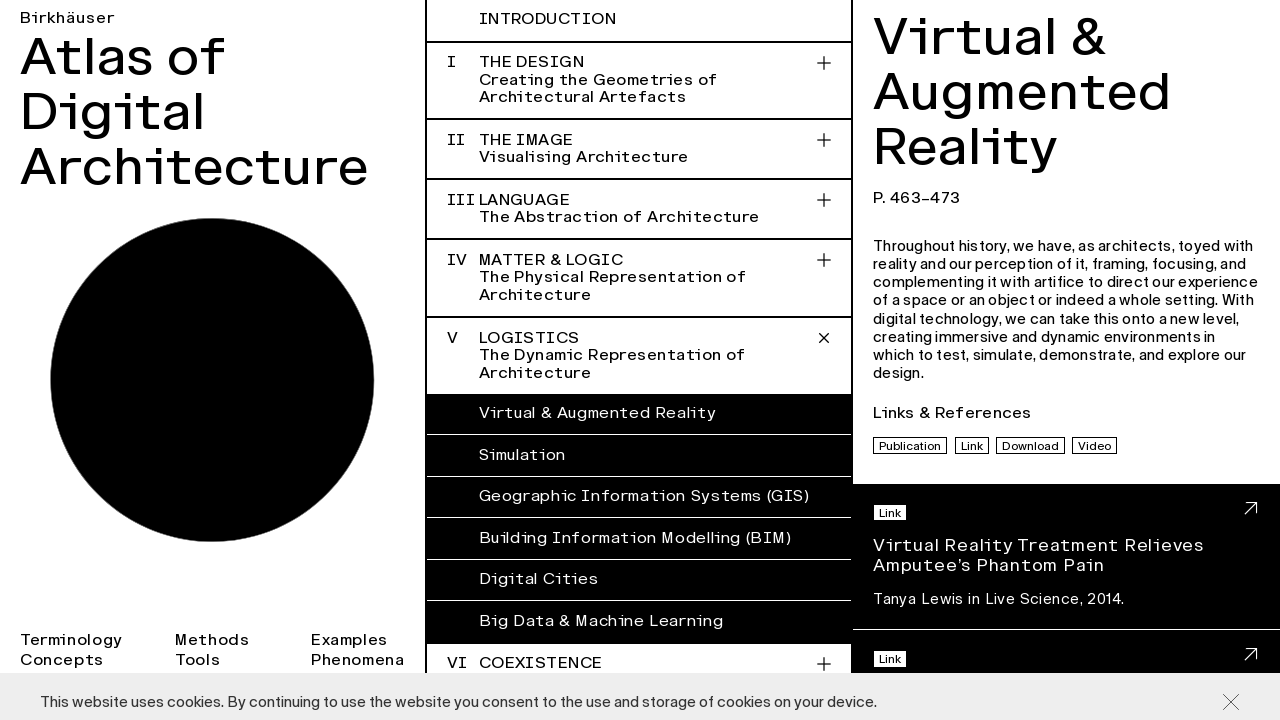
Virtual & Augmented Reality (598, 413)
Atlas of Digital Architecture (194, 112)
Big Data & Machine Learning (601, 621)
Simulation (522, 455)
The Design (639, 79)
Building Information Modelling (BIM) (635, 538)
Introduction (548, 19)
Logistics (639, 355)
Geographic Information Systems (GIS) (644, 496)
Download (1030, 446)
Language (639, 209)
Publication (910, 446)
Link (972, 446)
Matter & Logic (639, 277)
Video (1094, 446)
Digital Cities (539, 579)
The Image (639, 149)
